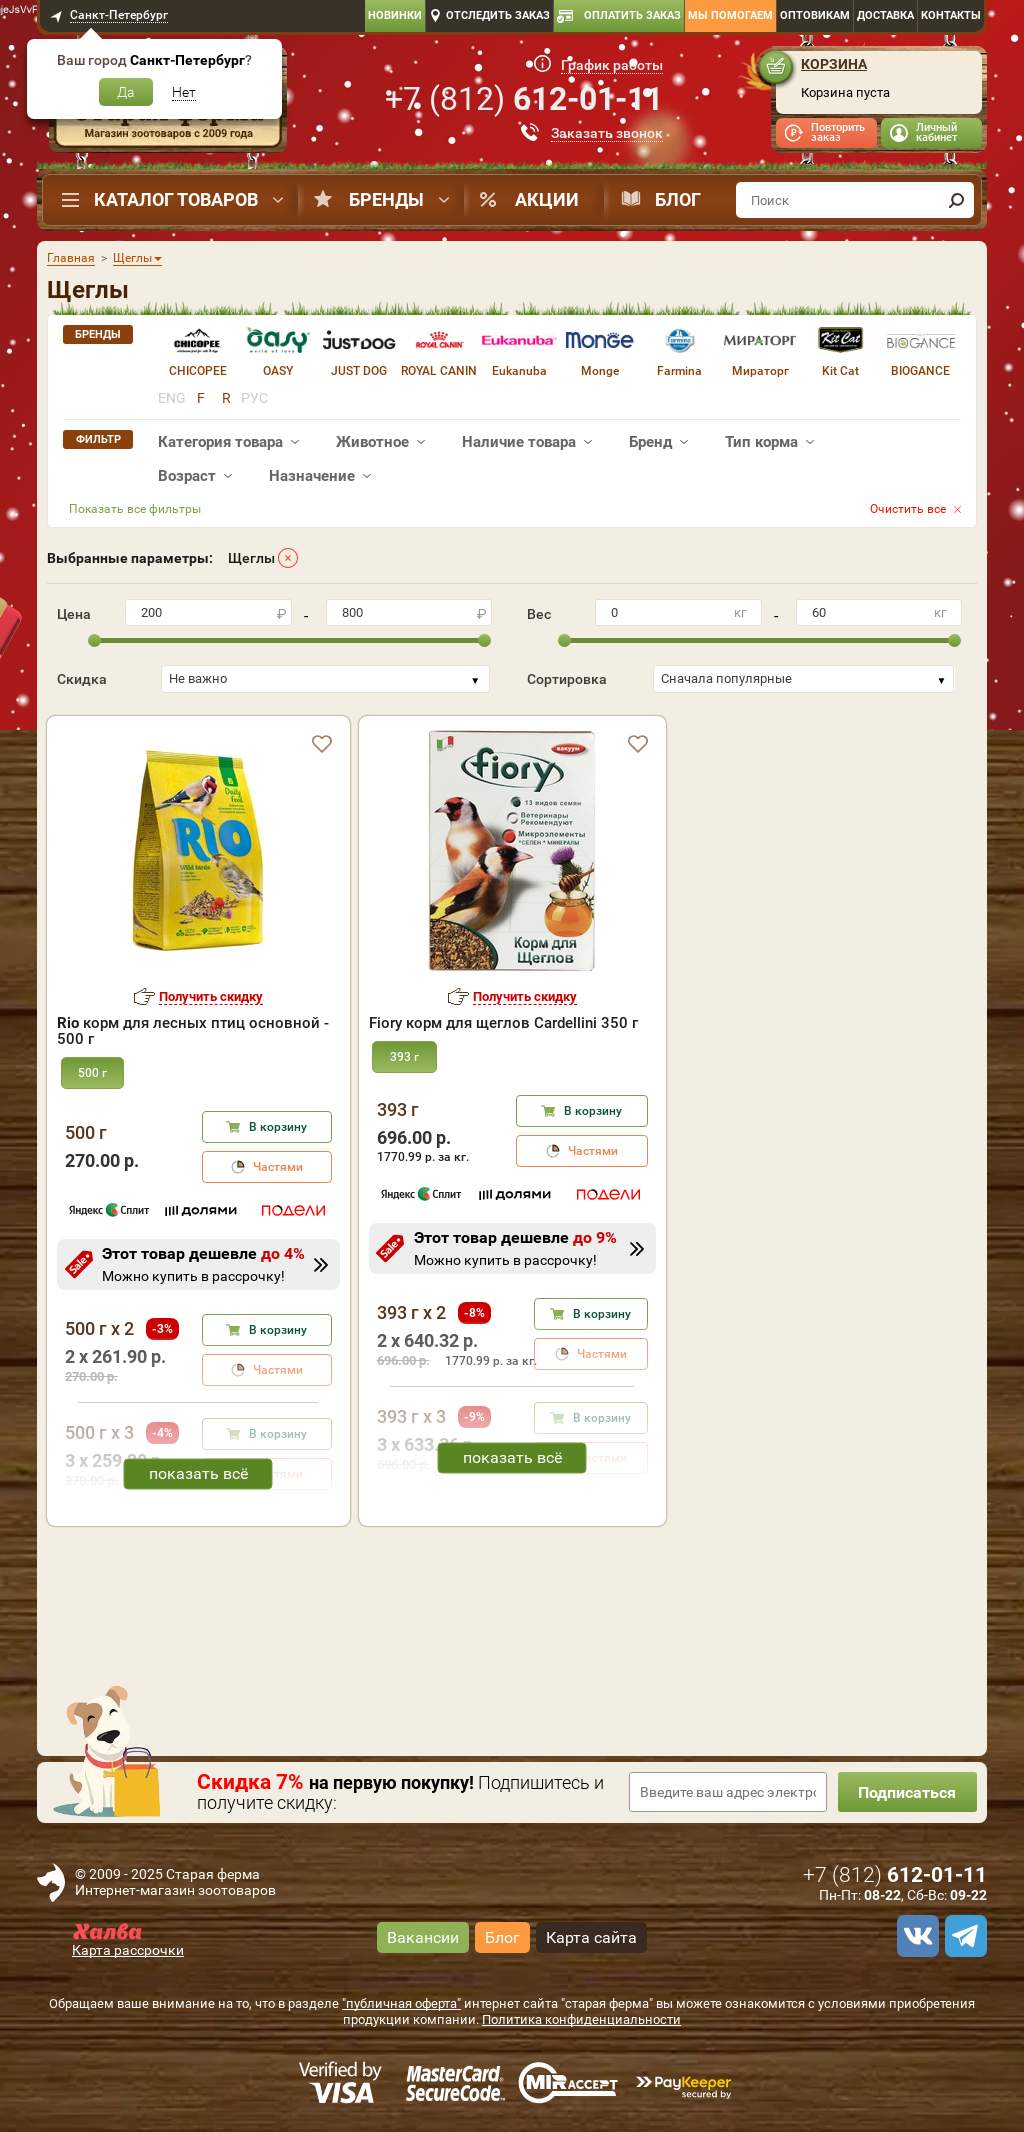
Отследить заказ (498, 15)
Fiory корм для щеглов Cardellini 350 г (503, 1023)
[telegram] (963, 1936)
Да (126, 92)
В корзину (278, 1127)
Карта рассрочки (128, 1950)
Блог (678, 199)
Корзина (834, 64)
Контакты (951, 15)
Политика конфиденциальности (581, 2019)
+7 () (524, 99)
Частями (278, 1167)
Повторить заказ (838, 132)
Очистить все (908, 509)
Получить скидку (211, 996)
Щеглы (251, 558)
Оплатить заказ (632, 15)
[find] (956, 200)
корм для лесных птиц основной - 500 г (193, 1031)
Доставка (885, 15)
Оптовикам (815, 15)
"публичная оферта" (401, 2003)
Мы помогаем (730, 15)
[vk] (915, 1936)
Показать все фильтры (135, 509)
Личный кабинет (936, 132)
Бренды (386, 199)
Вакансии (423, 1937)
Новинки (395, 15)
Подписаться (907, 1792)
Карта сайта (591, 1937)
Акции (547, 199)
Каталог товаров (176, 199)
